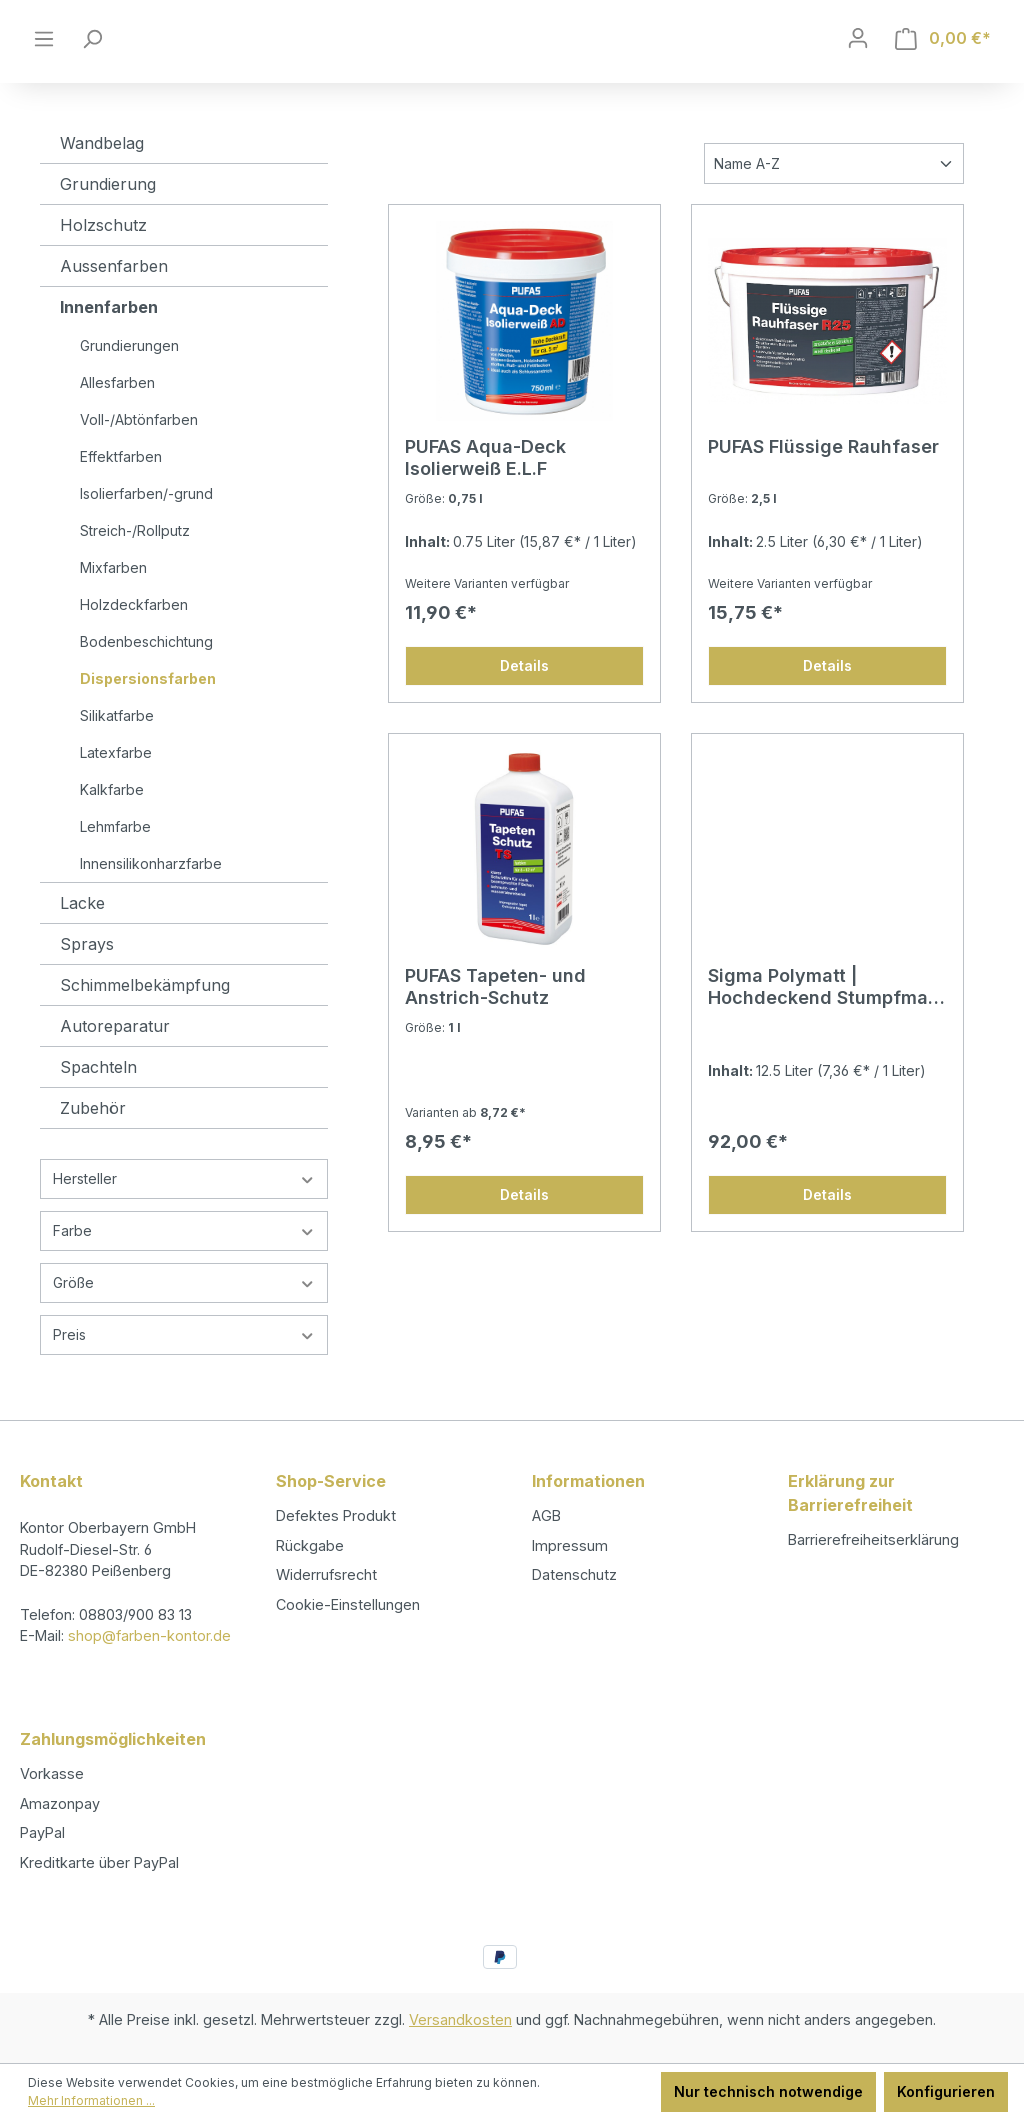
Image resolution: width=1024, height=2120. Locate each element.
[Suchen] (92, 57)
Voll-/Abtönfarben (139, 456)
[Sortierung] (834, 200)
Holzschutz (103, 262)
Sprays (87, 981)
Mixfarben (113, 604)
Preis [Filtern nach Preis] (184, 1371)
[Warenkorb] (943, 57)
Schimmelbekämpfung (145, 1022)
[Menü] (44, 57)
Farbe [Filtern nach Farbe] (184, 1267)
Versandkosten (460, 2019)
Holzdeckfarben (134, 641)
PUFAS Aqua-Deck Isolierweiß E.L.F (485, 494)
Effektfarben (121, 493)
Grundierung (108, 221)
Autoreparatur (115, 1063)
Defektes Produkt (336, 1515)
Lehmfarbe (115, 863)
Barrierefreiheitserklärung (873, 1539)
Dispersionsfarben (148, 715)
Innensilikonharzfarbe (151, 900)
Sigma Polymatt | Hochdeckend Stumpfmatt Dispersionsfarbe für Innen (826, 1024)
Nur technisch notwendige (768, 2091)
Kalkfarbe (112, 826)
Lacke (82, 940)
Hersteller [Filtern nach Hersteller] (184, 1215)
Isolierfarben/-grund (146, 530)
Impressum (570, 1545)
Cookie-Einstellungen (348, 1604)
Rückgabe (310, 1545)
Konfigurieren (946, 2091)
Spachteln (98, 1104)
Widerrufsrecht (326, 1574)
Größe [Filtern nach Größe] (184, 1319)
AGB (546, 1515)
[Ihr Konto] (858, 57)
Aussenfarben (114, 303)
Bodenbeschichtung (146, 678)
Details (524, 702)
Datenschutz (574, 1574)
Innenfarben (109, 344)
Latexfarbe (116, 789)
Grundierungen (129, 382)
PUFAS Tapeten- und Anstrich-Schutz (495, 1023)
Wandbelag (102, 180)
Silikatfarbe (117, 752)
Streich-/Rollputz (135, 567)
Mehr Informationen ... (91, 2100)
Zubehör (93, 1145)
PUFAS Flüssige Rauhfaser (823, 483)
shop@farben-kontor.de (149, 1635)
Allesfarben (117, 419)
